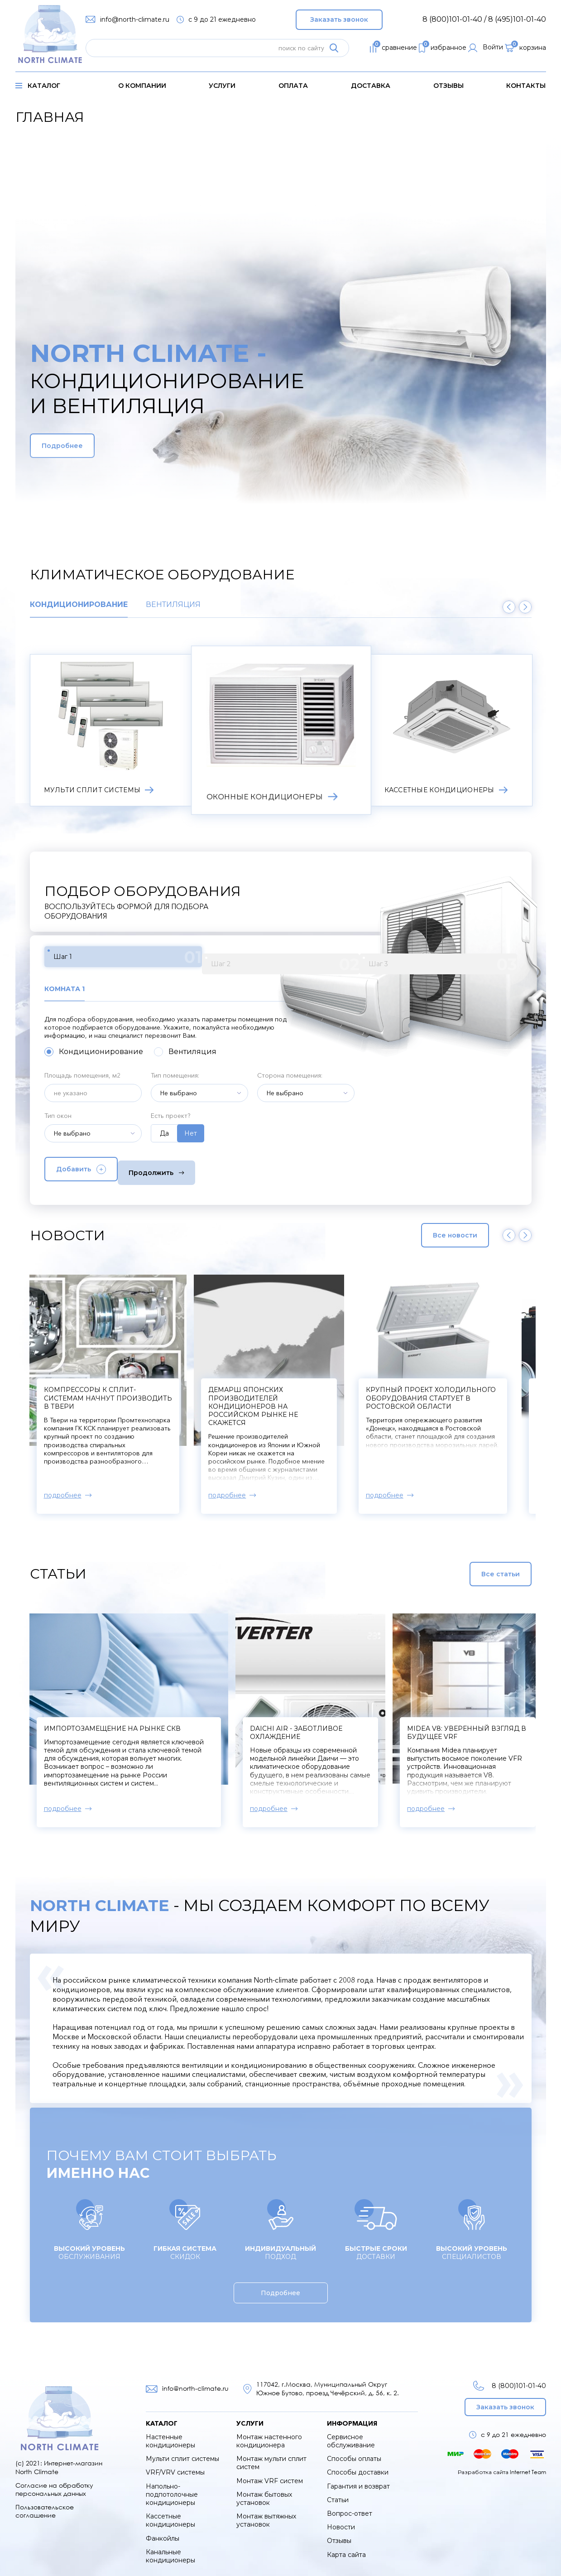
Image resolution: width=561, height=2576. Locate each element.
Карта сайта (346, 2546)
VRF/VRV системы (175, 2464)
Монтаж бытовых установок (264, 2490)
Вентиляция (173, 605)
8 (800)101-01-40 (507, 2377)
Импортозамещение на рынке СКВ (112, 1720)
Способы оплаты (354, 2450)
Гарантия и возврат (358, 2478)
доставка (370, 86)
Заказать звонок (339, 17)
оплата (293, 86)
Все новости (435, 1227)
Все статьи (478, 1565)
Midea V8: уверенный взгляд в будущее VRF (490, 1724)
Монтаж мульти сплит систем (271, 2454)
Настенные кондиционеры (170, 2433)
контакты (526, 86)
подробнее (63, 1487)
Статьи (338, 2492)
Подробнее (83, 446)
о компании (142, 86)
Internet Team (528, 2463)
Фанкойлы (162, 2530)
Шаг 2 (177, 959)
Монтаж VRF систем (269, 2473)
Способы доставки (357, 2464)
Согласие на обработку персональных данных (54, 2481)
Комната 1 (66, 984)
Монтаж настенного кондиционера (269, 2433)
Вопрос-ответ (349, 2505)
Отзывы (448, 86)
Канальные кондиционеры (170, 2548)
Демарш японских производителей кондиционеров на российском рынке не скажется (492, 1398)
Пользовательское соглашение (44, 2503)
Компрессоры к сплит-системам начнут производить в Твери (358, 1389)
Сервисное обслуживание (351, 2433)
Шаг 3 (264, 959)
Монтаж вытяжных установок (266, 2512)
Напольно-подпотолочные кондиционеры (172, 2486)
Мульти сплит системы (182, 2450)
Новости (341, 2519)
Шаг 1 (90, 959)
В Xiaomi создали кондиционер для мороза (132, 1381)
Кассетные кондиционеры (170, 2512)
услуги (222, 86)
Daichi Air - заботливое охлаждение (358, 1724)
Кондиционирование (79, 605)
